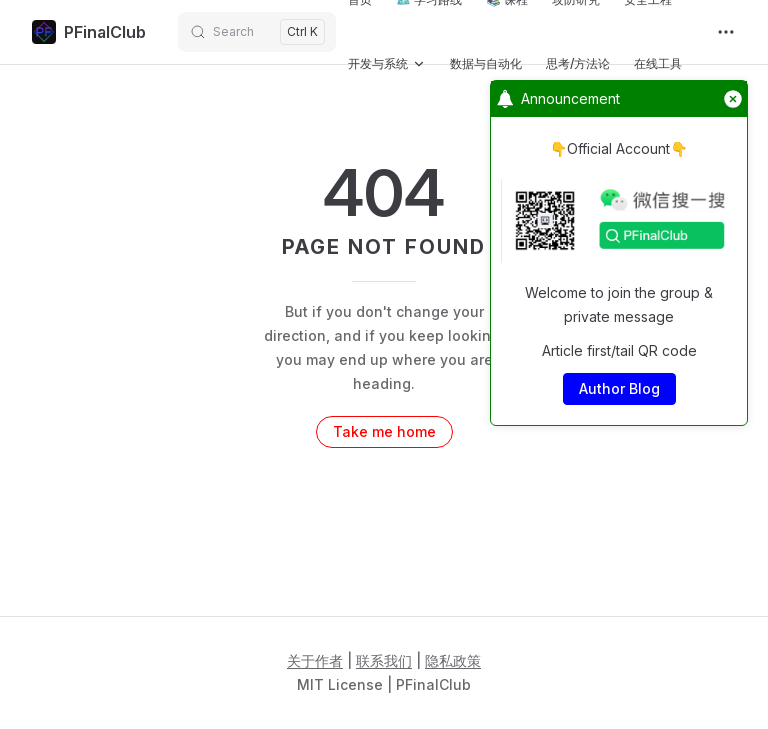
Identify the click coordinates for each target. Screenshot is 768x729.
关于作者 (315, 660)
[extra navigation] (726, 32)
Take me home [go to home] (384, 431)
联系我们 (384, 660)
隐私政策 (453, 660)
